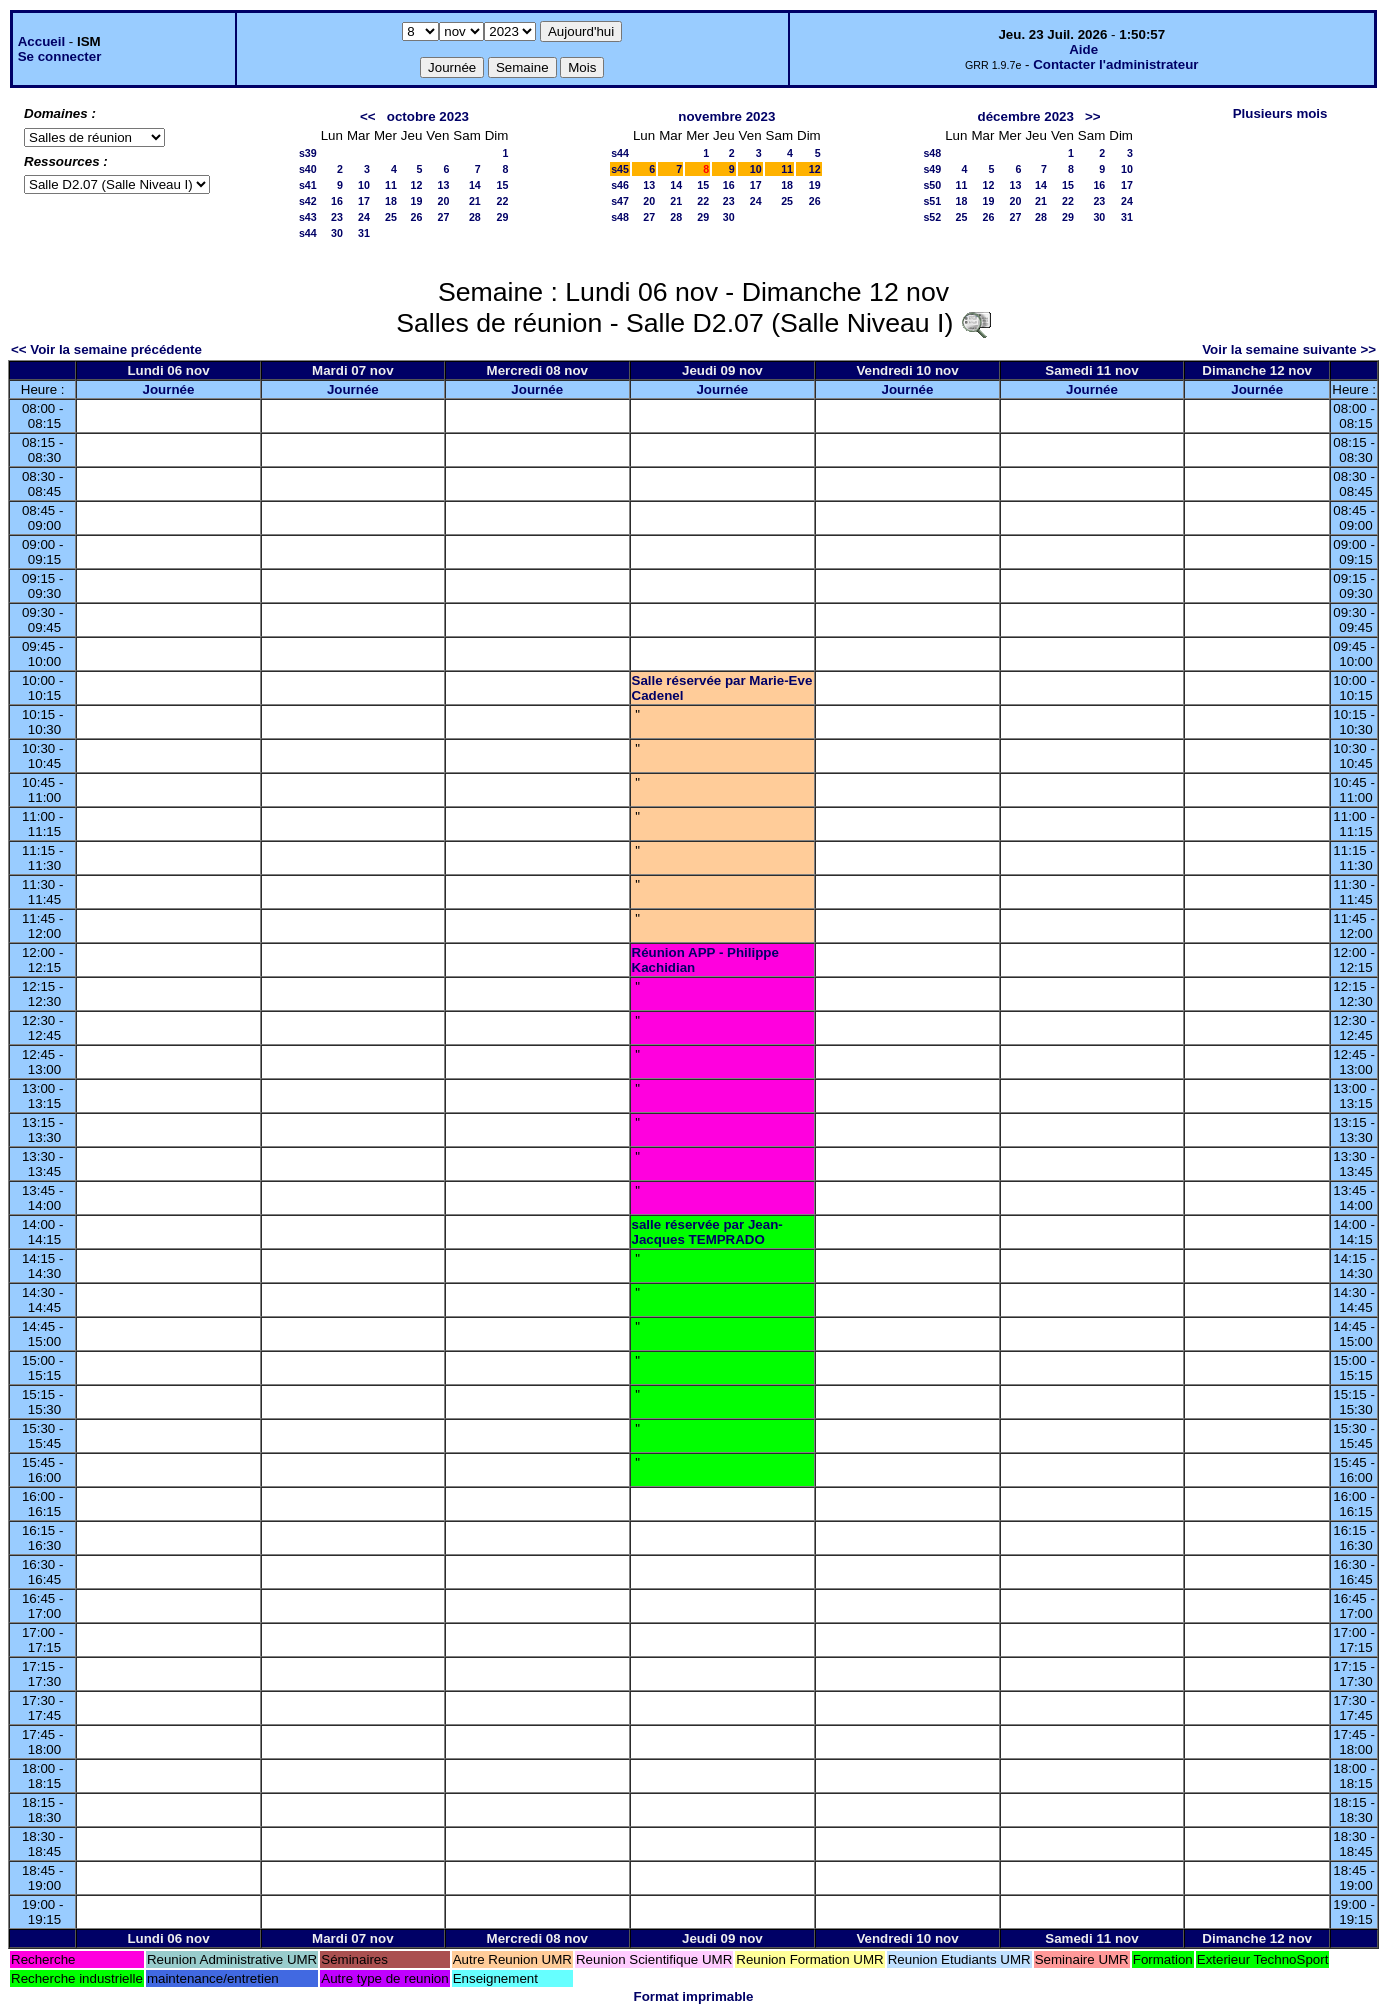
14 (475, 185)
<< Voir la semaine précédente (106, 349)
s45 (620, 169)
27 (443, 217)
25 (391, 217)
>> (1093, 116)
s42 (308, 201)
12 (416, 185)
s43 (308, 217)
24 (364, 217)
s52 (932, 217)
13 (443, 185)
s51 (932, 201)
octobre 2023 (428, 116)
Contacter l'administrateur (1115, 64)
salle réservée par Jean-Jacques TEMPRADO (707, 1232)
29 (503, 217)
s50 (932, 185)
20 (443, 201)
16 (337, 201)
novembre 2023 (726, 116)
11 (391, 185)
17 (364, 201)
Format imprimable (694, 1996)
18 (391, 201)
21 (475, 201)
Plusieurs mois (1280, 113)
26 (416, 217)
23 (337, 217)
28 (475, 217)
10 (364, 185)
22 (503, 201)
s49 (932, 169)
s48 (620, 217)
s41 (308, 185)
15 (503, 185)
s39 (308, 153)
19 (416, 201)
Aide (1083, 49)
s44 (308, 233)
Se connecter (60, 56)
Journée (169, 389)
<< (368, 116)
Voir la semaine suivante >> (1289, 349)
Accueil (41, 41)
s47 (620, 201)
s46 (620, 185)
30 (337, 233)
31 (364, 233)
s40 (308, 169)
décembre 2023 (1026, 116)
